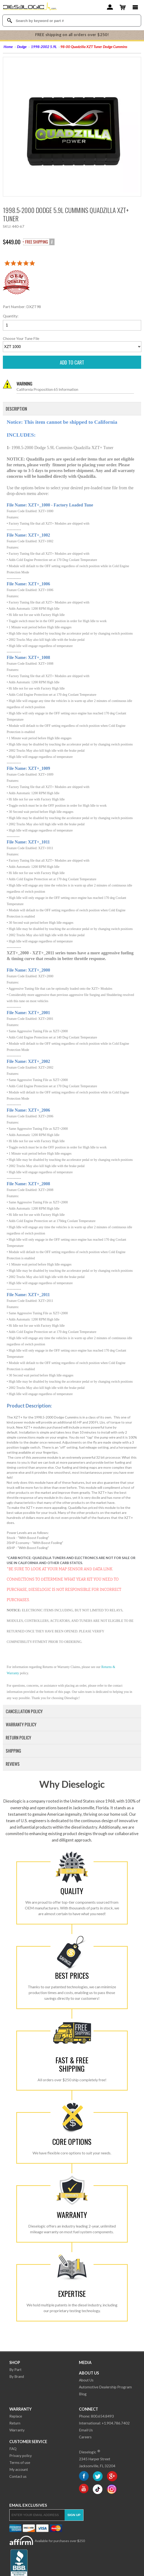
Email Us (86, 2430)
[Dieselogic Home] (30, 7)
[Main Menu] (135, 7)
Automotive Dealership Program (105, 2387)
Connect (88, 2409)
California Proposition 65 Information (75, 386)
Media (85, 2362)
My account (18, 2469)
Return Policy (18, 1737)
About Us (89, 2373)
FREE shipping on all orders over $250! (72, 34)
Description (16, 409)
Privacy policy (20, 2455)
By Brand (16, 2376)
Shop (14, 2362)
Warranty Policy (21, 1724)
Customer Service (28, 2441)
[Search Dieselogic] (9, 21)
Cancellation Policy (24, 1711)
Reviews (13, 1764)
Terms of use (19, 2462)
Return (14, 2423)
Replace (15, 2416)
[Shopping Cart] (122, 7)
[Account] (110, 7)
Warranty (20, 2409)
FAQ (13, 2448)
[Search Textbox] (74, 21)
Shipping (13, 1751)
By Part (15, 2369)
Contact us (18, 2476)
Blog (83, 2394)
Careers (85, 2437)
